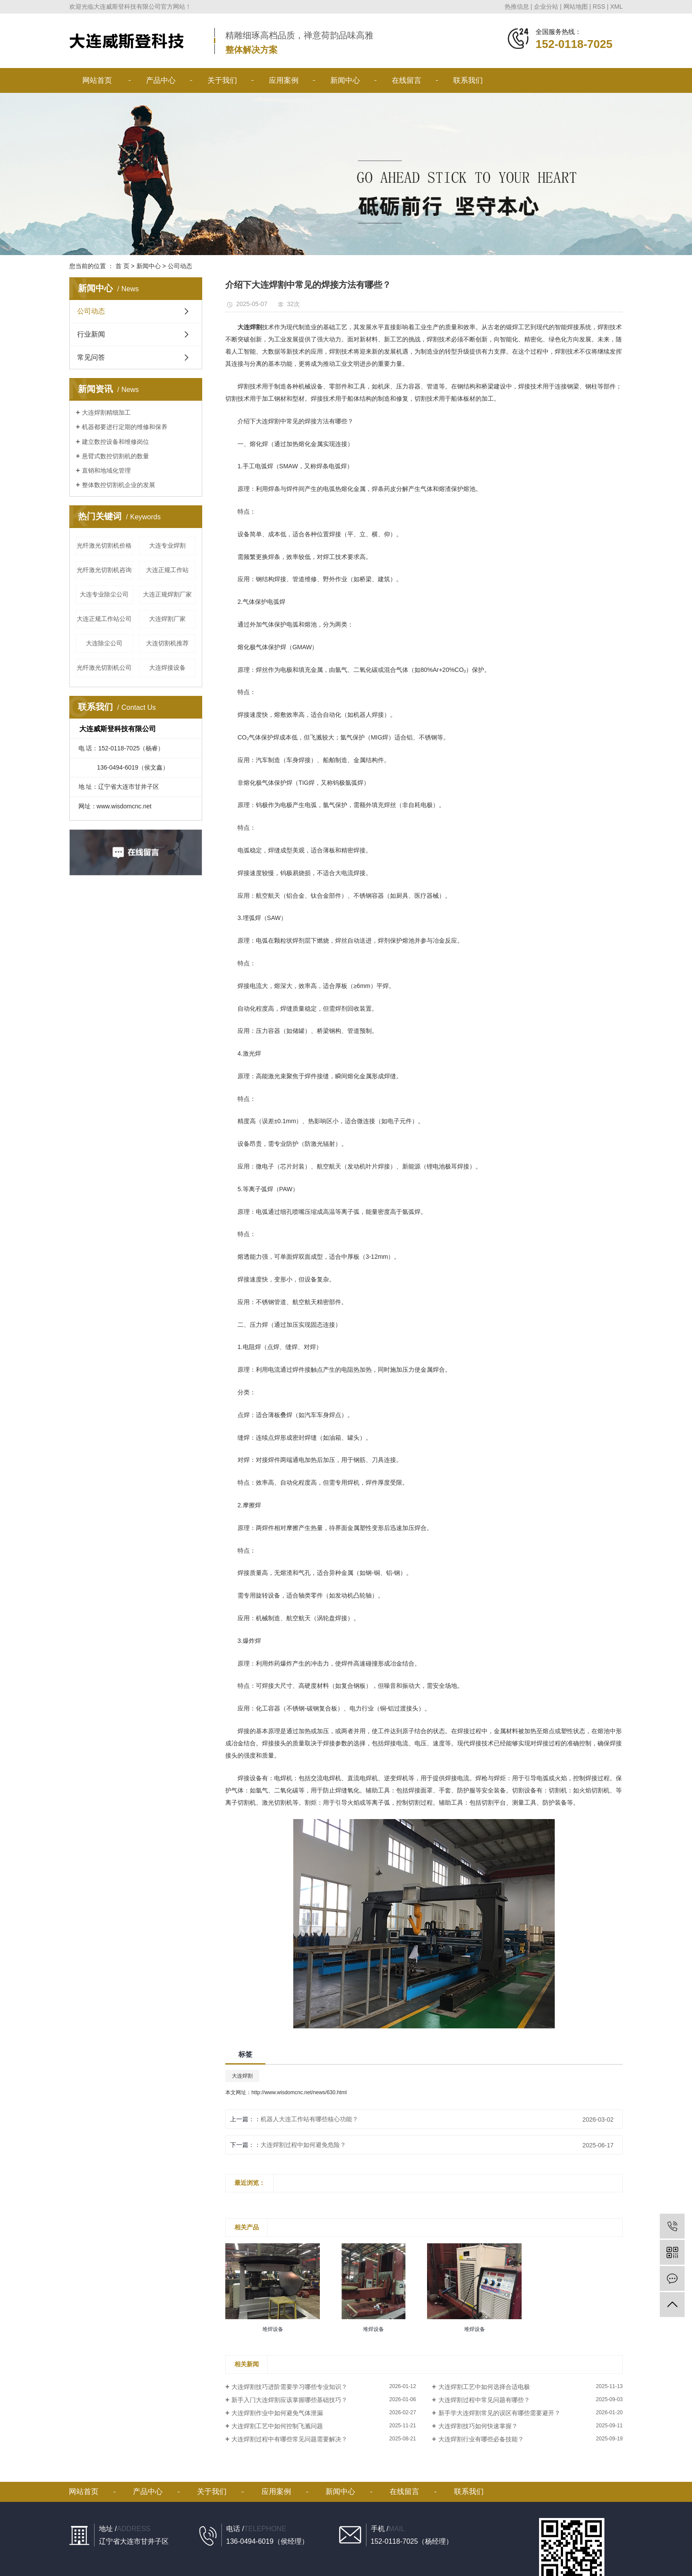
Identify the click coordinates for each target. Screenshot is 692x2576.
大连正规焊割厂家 (167, 594)
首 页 (122, 265)
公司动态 (180, 265)
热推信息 (517, 6)
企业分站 (546, 6)
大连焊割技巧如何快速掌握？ (478, 2426)
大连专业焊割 (167, 545)
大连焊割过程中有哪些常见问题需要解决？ (289, 2439)
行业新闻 (91, 334)
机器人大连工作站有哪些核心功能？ (309, 2119)
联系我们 (468, 80)
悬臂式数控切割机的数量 (115, 456)
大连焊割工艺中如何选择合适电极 (484, 2386)
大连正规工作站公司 (104, 618)
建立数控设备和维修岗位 (115, 441)
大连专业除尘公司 (104, 594)
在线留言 (406, 80)
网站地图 (575, 6)
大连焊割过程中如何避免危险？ (303, 2144)
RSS (599, 6)
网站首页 (97, 80)
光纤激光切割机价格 (104, 545)
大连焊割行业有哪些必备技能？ (481, 2439)
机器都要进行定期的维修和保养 (124, 426)
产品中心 (161, 80)
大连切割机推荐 (167, 643)
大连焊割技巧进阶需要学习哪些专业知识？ (289, 2386)
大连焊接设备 (167, 667)
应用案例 (284, 80)
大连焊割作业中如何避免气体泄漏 (277, 2412)
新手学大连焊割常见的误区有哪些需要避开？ (499, 2412)
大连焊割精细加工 (106, 412)
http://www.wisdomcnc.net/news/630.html (299, 2092)
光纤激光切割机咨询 (104, 569)
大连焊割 (242, 2076)
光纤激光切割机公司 (104, 667)
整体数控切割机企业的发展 (118, 484)
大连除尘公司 (104, 643)
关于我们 (222, 80)
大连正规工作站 (167, 569)
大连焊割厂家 (167, 618)
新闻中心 (345, 80)
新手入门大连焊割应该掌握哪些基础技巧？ (289, 2399)
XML (616, 6)
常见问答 (91, 357)
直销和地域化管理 (106, 470)
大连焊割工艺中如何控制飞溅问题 (277, 2426)
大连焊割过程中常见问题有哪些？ (484, 2399)
